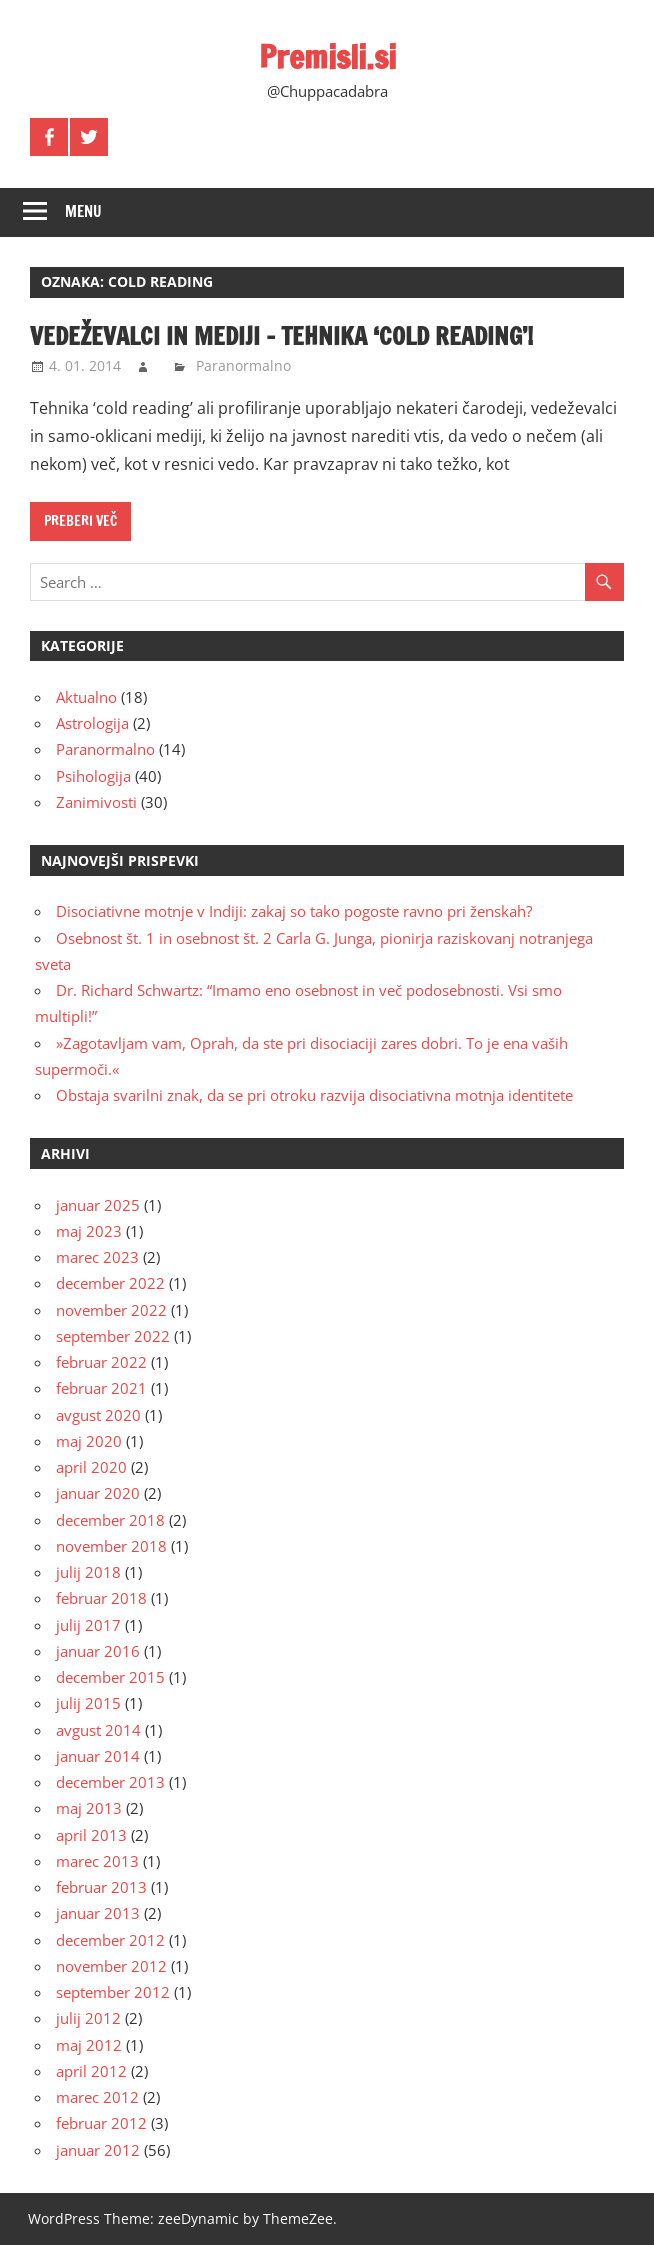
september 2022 (113, 1336)
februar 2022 (101, 1362)
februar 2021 (101, 1388)
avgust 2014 (98, 1730)
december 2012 (110, 1940)
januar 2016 (98, 1651)
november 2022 (111, 1310)
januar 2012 (98, 2150)
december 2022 (110, 1283)
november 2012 (111, 1966)
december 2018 (110, 1520)
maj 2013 (89, 1808)
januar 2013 (98, 1913)
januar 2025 (98, 1205)
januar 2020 (98, 1493)
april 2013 (91, 1835)
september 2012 (113, 1992)
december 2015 (110, 1677)
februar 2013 (101, 1887)
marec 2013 (97, 1861)
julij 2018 (88, 1572)
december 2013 (110, 1782)
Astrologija (92, 723)
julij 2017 (88, 1625)
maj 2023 (89, 1231)
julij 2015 (88, 1703)
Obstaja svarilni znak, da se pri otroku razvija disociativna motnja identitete (314, 1095)
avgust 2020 (98, 1415)
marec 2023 (97, 1257)
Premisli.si (327, 57)
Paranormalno (243, 365)
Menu (83, 211)
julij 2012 (88, 2018)
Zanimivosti (96, 802)
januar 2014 (98, 1756)
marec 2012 (97, 2097)
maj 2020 (89, 1441)
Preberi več (80, 521)
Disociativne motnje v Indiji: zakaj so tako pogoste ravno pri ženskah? (294, 911)
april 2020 (91, 1467)
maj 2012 (89, 2045)
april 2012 (91, 2071)
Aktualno (86, 697)
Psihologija (93, 776)
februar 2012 (101, 2123)
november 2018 (111, 1546)
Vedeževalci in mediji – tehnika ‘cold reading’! (281, 336)
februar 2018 (101, 1598)
